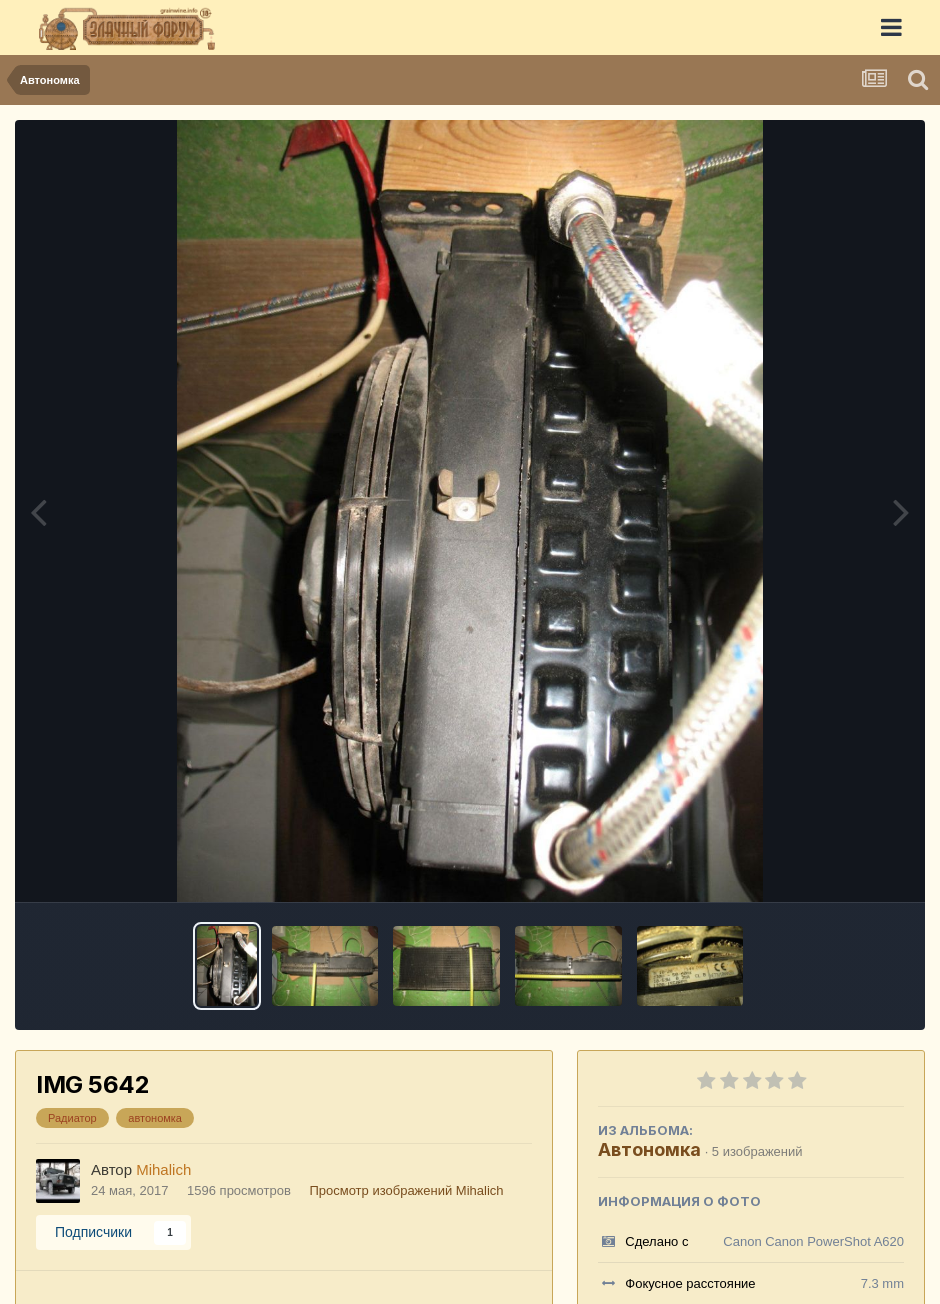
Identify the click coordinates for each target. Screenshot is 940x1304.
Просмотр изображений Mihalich (406, 1190)
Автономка (649, 1149)
